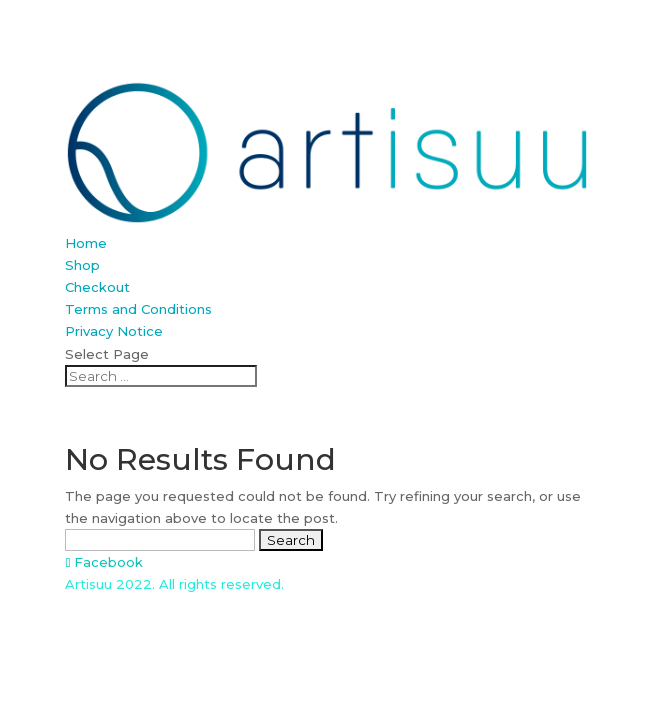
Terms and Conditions (138, 309)
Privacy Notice (114, 331)
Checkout (97, 287)
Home (86, 243)
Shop (82, 265)
